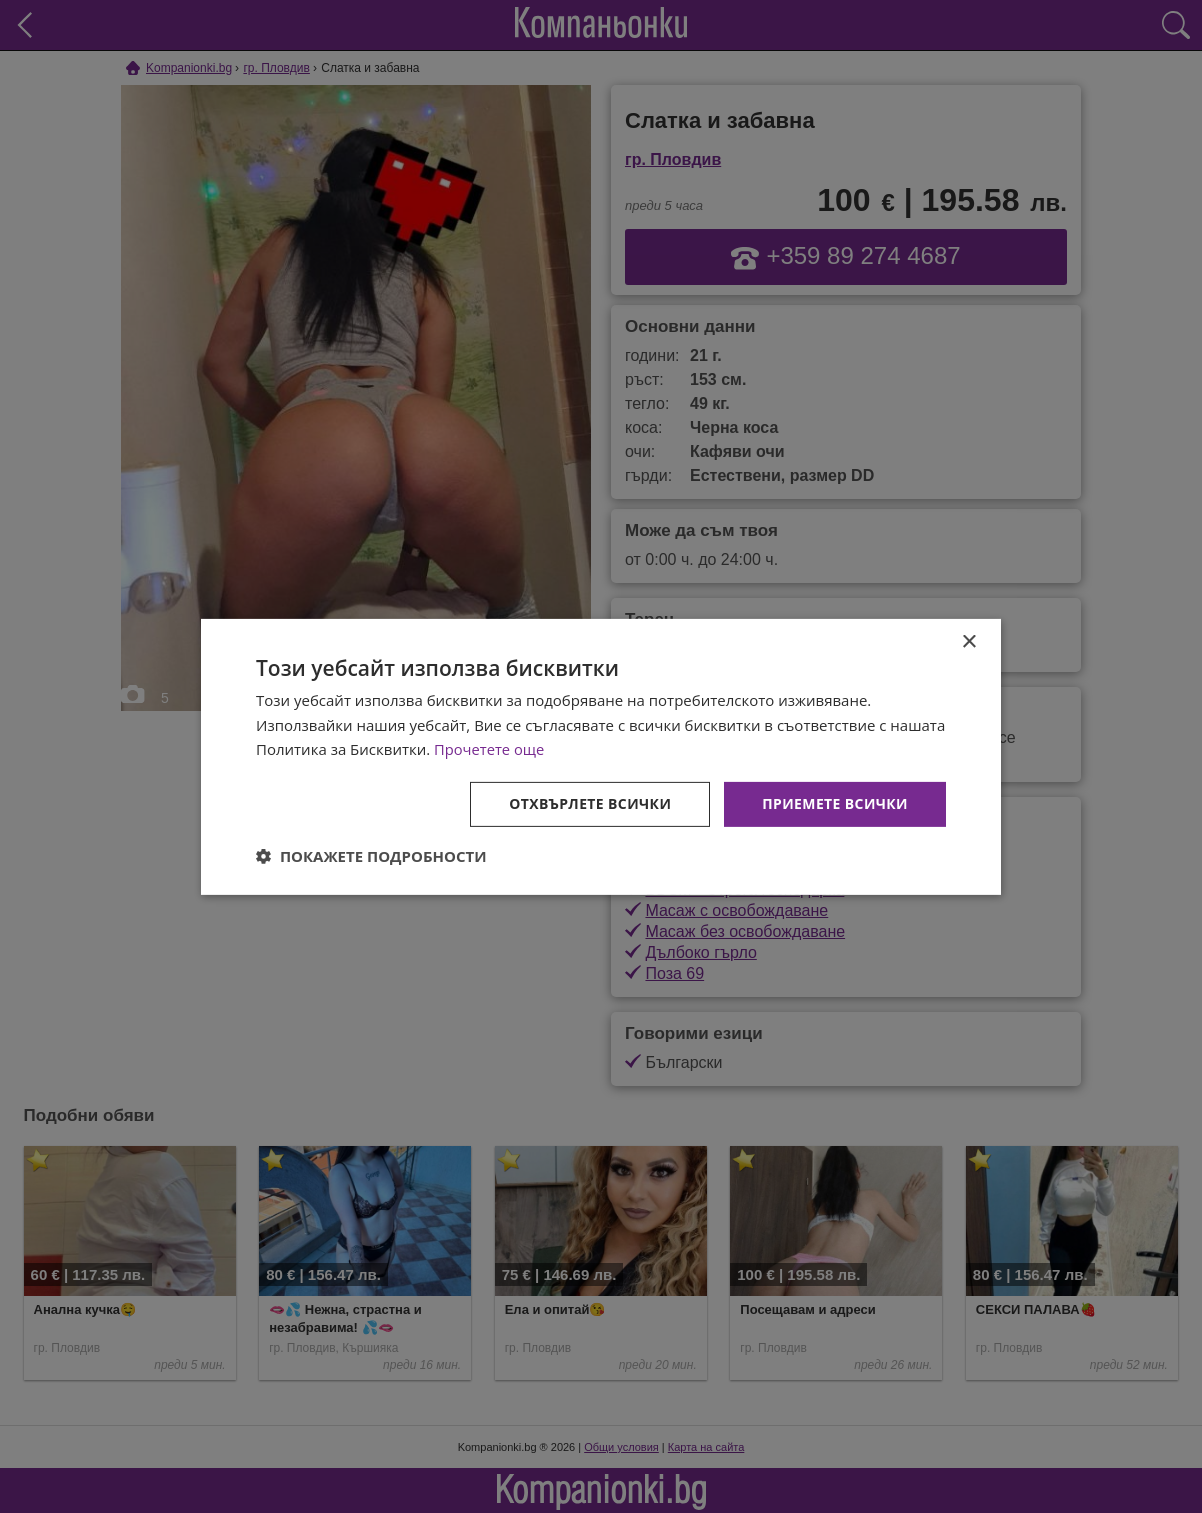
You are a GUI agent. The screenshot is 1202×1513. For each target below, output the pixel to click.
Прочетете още (490, 749)
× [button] (968, 641)
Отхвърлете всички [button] (589, 803)
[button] (371, 856)
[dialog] (601, 756)
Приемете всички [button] (835, 803)
